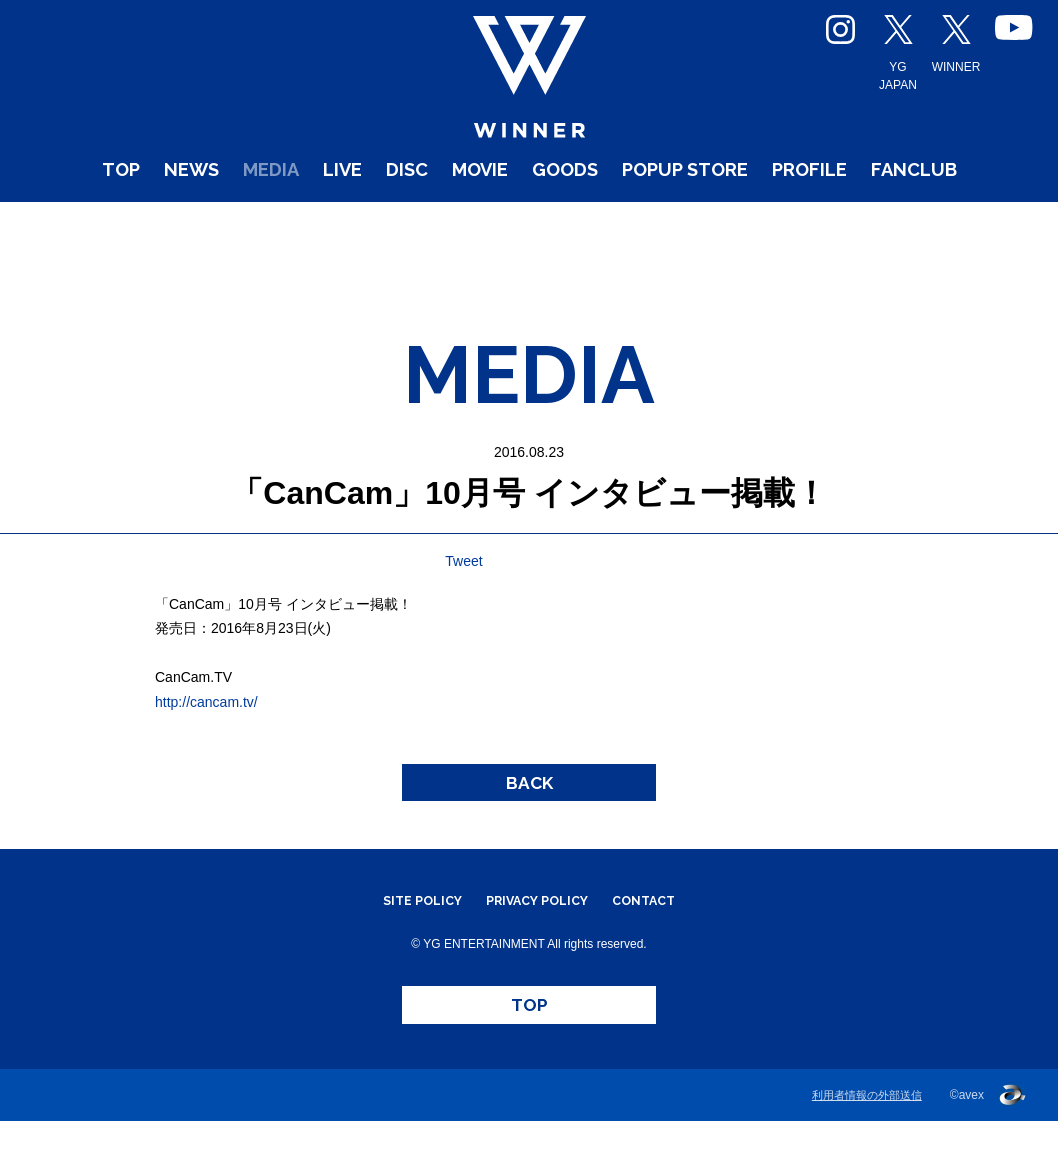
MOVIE (531, 219)
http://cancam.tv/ (206, 702)
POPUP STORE (786, 219)
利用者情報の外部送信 (867, 1144)
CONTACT (665, 926)
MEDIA (274, 219)
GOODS (636, 219)
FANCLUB (529, 255)
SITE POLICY (401, 926)
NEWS (175, 219)
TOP (89, 219)
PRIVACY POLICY (538, 926)
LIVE (362, 219)
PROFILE (944, 219)
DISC (441, 219)
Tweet (463, 561)
